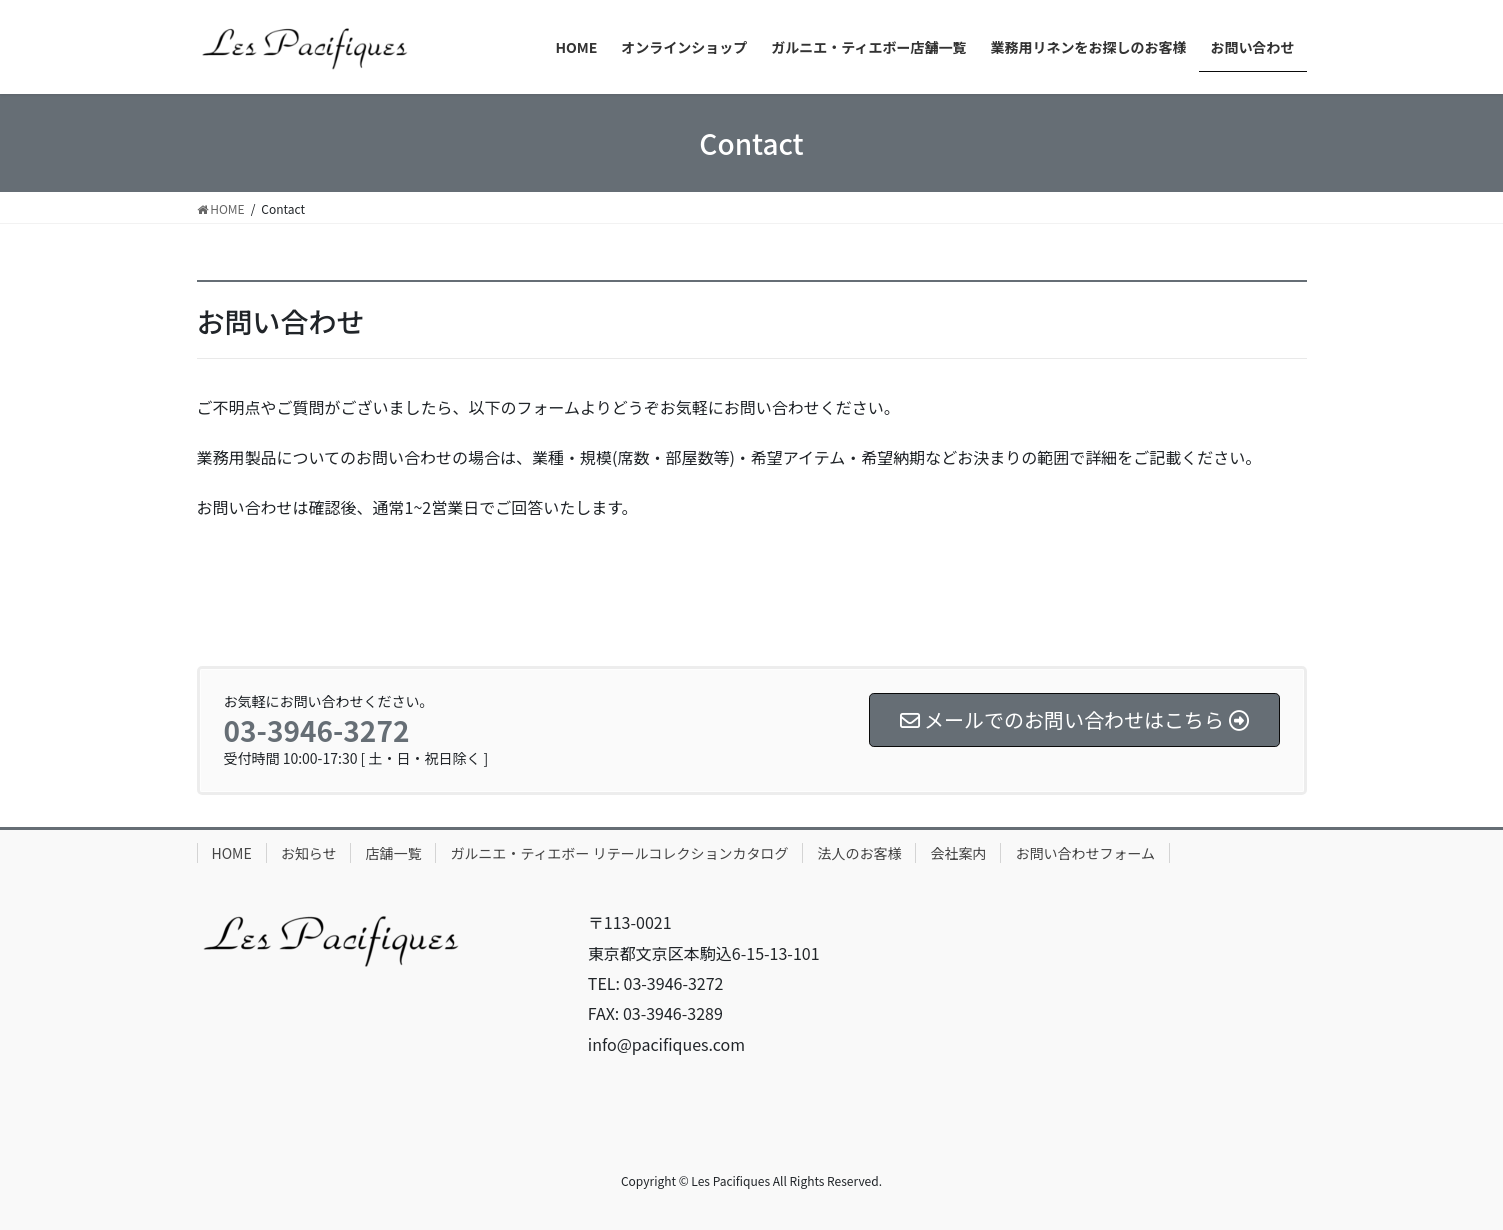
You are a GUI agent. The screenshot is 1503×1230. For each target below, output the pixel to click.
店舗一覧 (393, 853)
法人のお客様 (859, 853)
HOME (232, 853)
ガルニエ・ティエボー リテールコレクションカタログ (619, 853)
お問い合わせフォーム (1085, 853)
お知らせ (309, 853)
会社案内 (958, 853)
